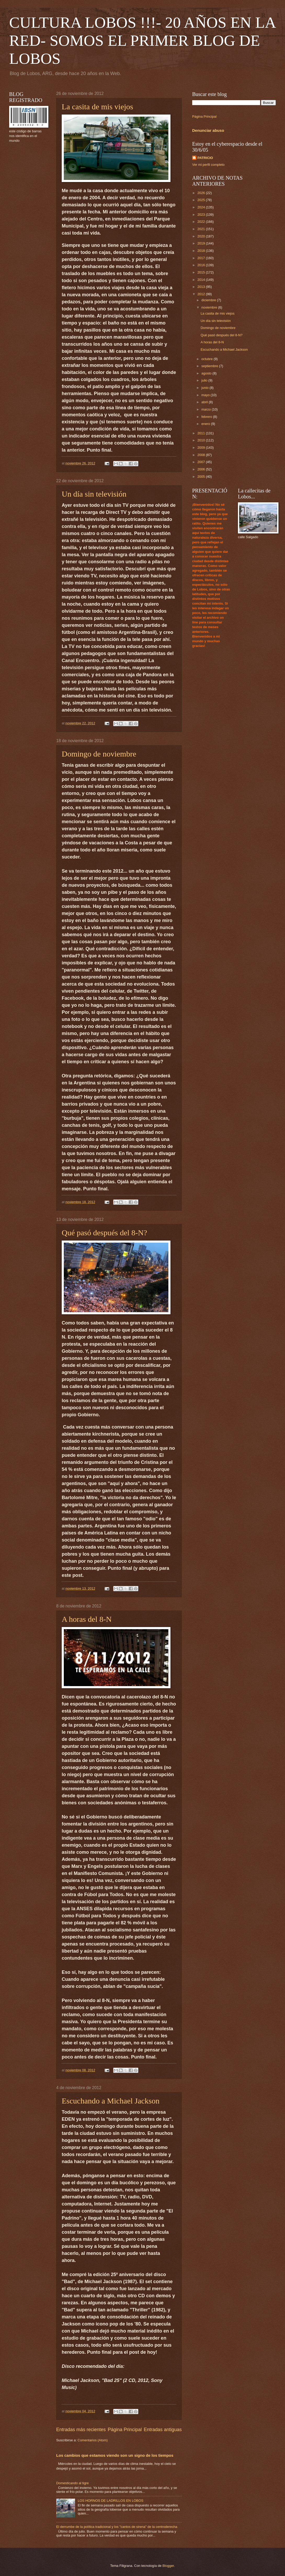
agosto (206, 373)
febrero (207, 417)
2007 (201, 462)
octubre (207, 359)
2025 (201, 200)
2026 (201, 193)
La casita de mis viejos (97, 106)
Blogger (168, 2566)
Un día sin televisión (94, 494)
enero (206, 424)
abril (205, 402)
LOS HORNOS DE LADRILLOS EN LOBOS (110, 2501)
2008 (201, 455)
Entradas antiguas (163, 2429)
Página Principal (125, 2429)
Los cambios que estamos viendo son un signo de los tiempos (114, 2455)
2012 (201, 294)
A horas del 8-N (87, 1619)
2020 (201, 236)
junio (205, 388)
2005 (201, 477)
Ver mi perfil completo (208, 165)
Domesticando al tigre (72, 2483)
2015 (201, 272)
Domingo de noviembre (99, 753)
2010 (201, 440)
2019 (201, 243)
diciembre (209, 300)
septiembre (210, 366)
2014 (201, 280)
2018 (201, 251)
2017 (201, 258)
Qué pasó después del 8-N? (104, 1232)
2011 (201, 433)
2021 (201, 229)
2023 (201, 215)
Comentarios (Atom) (93, 2440)
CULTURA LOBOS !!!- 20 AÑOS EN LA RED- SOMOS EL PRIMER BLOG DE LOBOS (142, 40)
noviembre (209, 307)
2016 (201, 265)
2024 (201, 207)
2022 (201, 222)
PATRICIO (205, 158)
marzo (206, 409)
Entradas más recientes (81, 2429)
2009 (201, 448)
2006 (201, 469)
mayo (205, 395)
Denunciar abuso (208, 130)
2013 (201, 287)
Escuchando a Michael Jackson (110, 2100)
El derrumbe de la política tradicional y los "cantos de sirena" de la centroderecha (116, 2527)
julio (204, 380)
